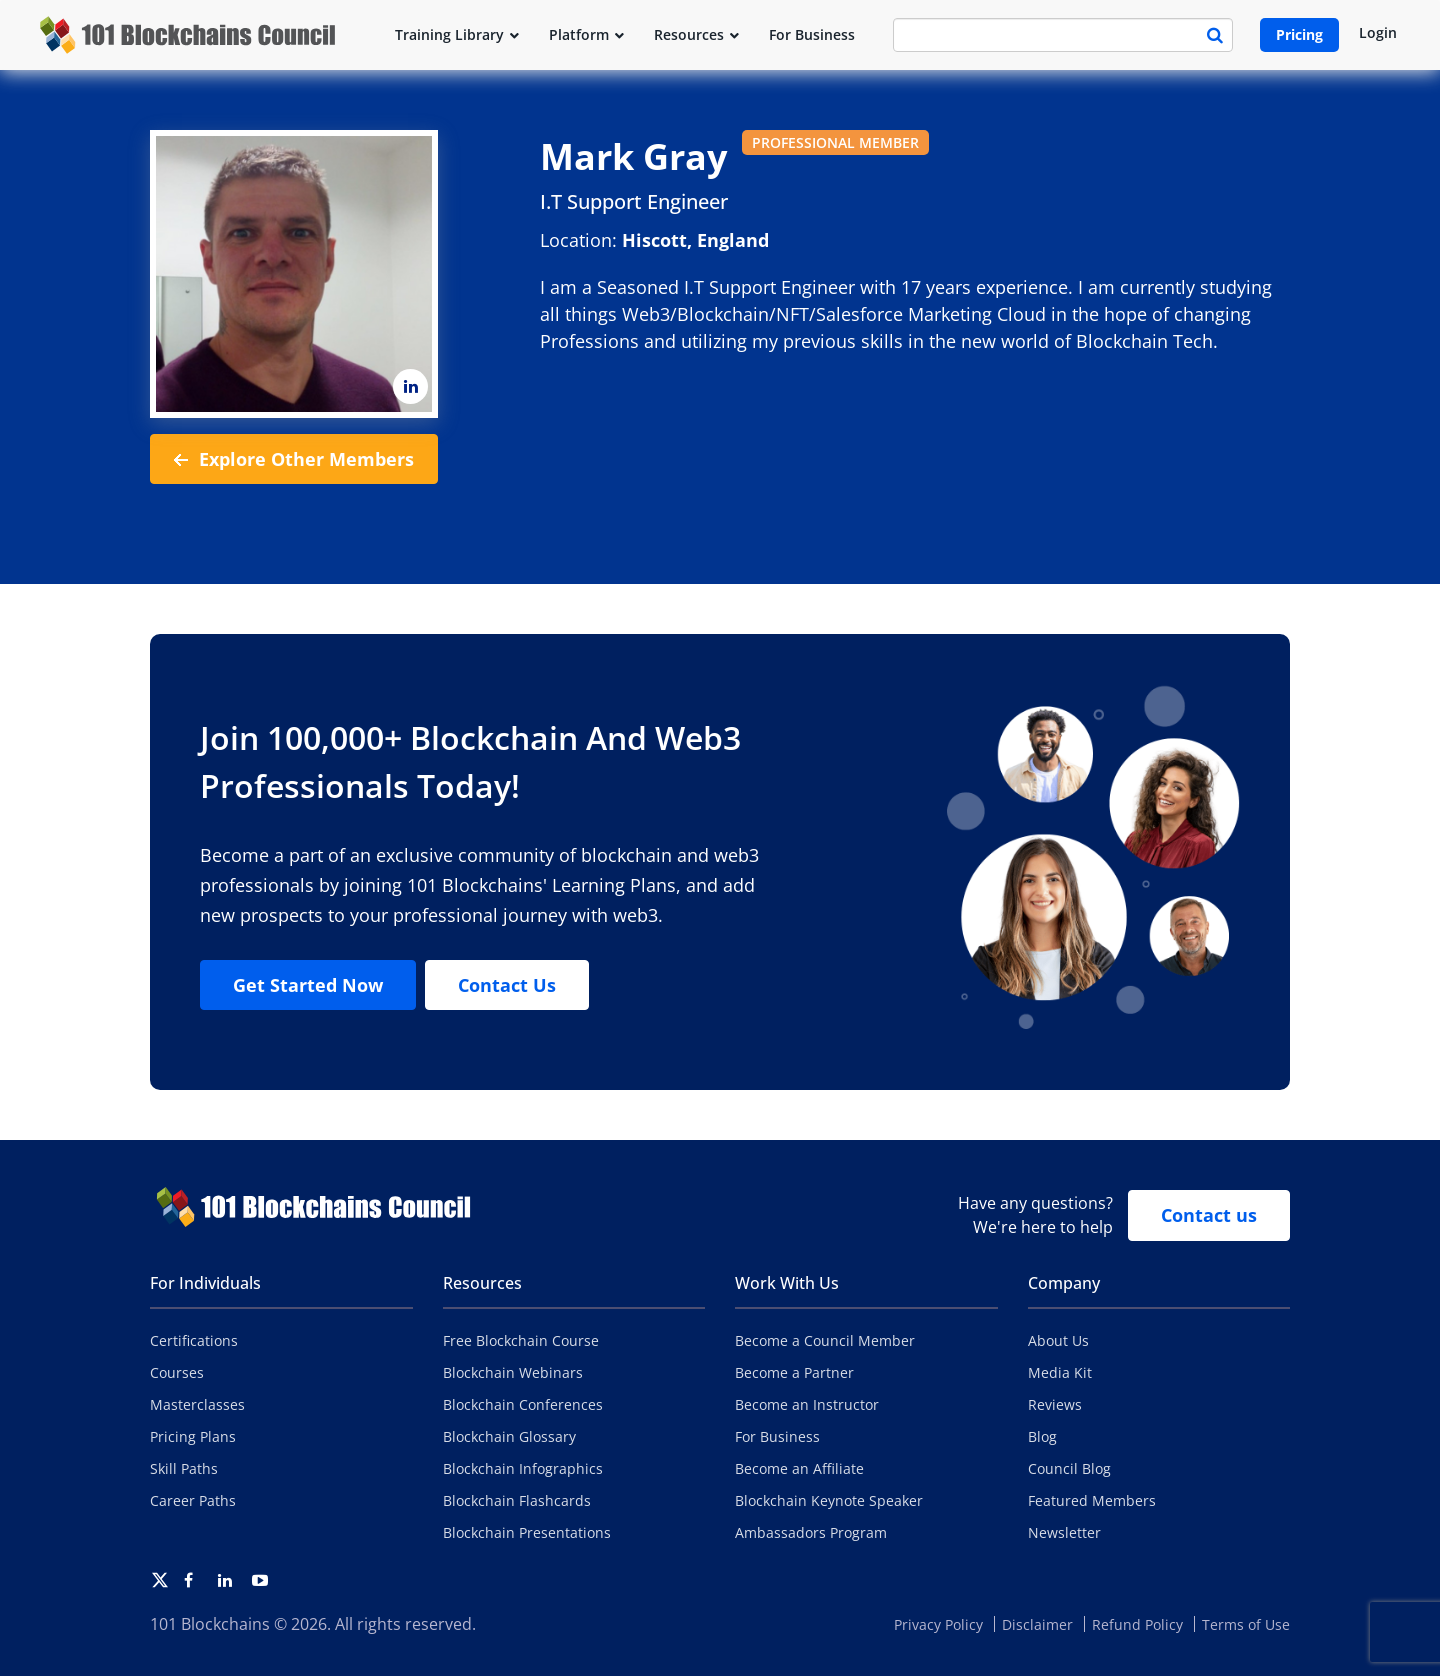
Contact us (1209, 1215)
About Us (1058, 1340)
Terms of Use (1246, 1624)
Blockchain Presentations (527, 1532)
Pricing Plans (193, 1436)
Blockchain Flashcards (517, 1500)
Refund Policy (1137, 1624)
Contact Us (507, 985)
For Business (777, 1436)
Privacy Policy (938, 1624)
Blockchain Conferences (523, 1404)
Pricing (1299, 34)
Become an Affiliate (799, 1468)
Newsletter (1064, 1532)
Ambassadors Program (811, 1532)
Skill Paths (184, 1468)
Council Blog (1069, 1468)
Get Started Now (308, 985)
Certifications (194, 1340)
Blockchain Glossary (509, 1436)
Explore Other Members (294, 459)
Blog (1042, 1436)
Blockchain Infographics (523, 1468)
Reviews (1055, 1404)
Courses (177, 1372)
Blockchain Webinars (513, 1372)
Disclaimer (1037, 1624)
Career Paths (193, 1500)
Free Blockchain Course (521, 1340)
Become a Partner (794, 1372)
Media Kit (1060, 1372)
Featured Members (1092, 1500)
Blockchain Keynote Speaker (829, 1500)
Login (1378, 32)
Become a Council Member (825, 1340)
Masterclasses (197, 1404)
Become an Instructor (807, 1404)
